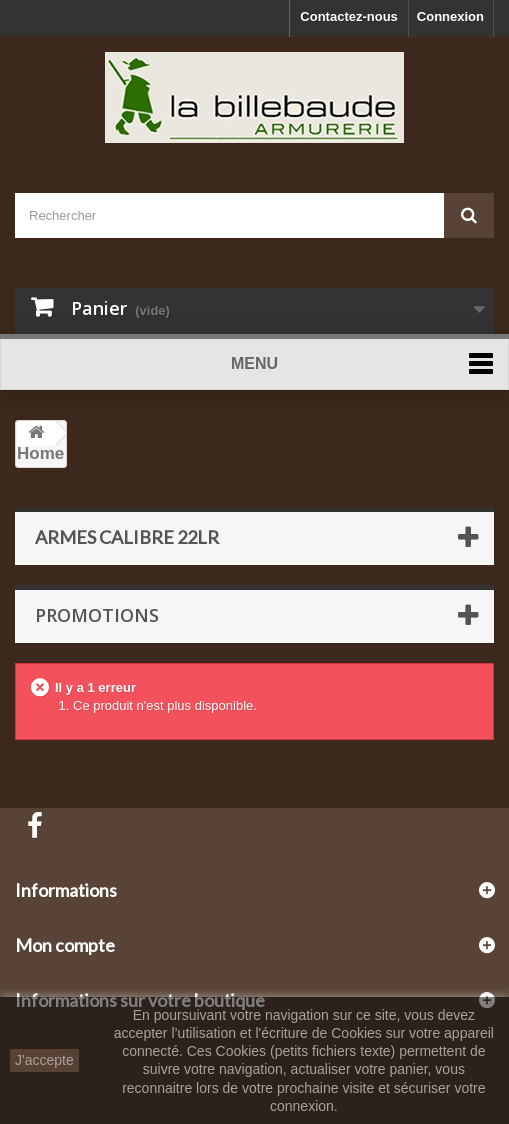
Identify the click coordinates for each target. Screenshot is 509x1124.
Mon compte (65, 945)
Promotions (97, 615)
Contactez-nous (349, 16)
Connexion (450, 16)
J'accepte (44, 1060)
